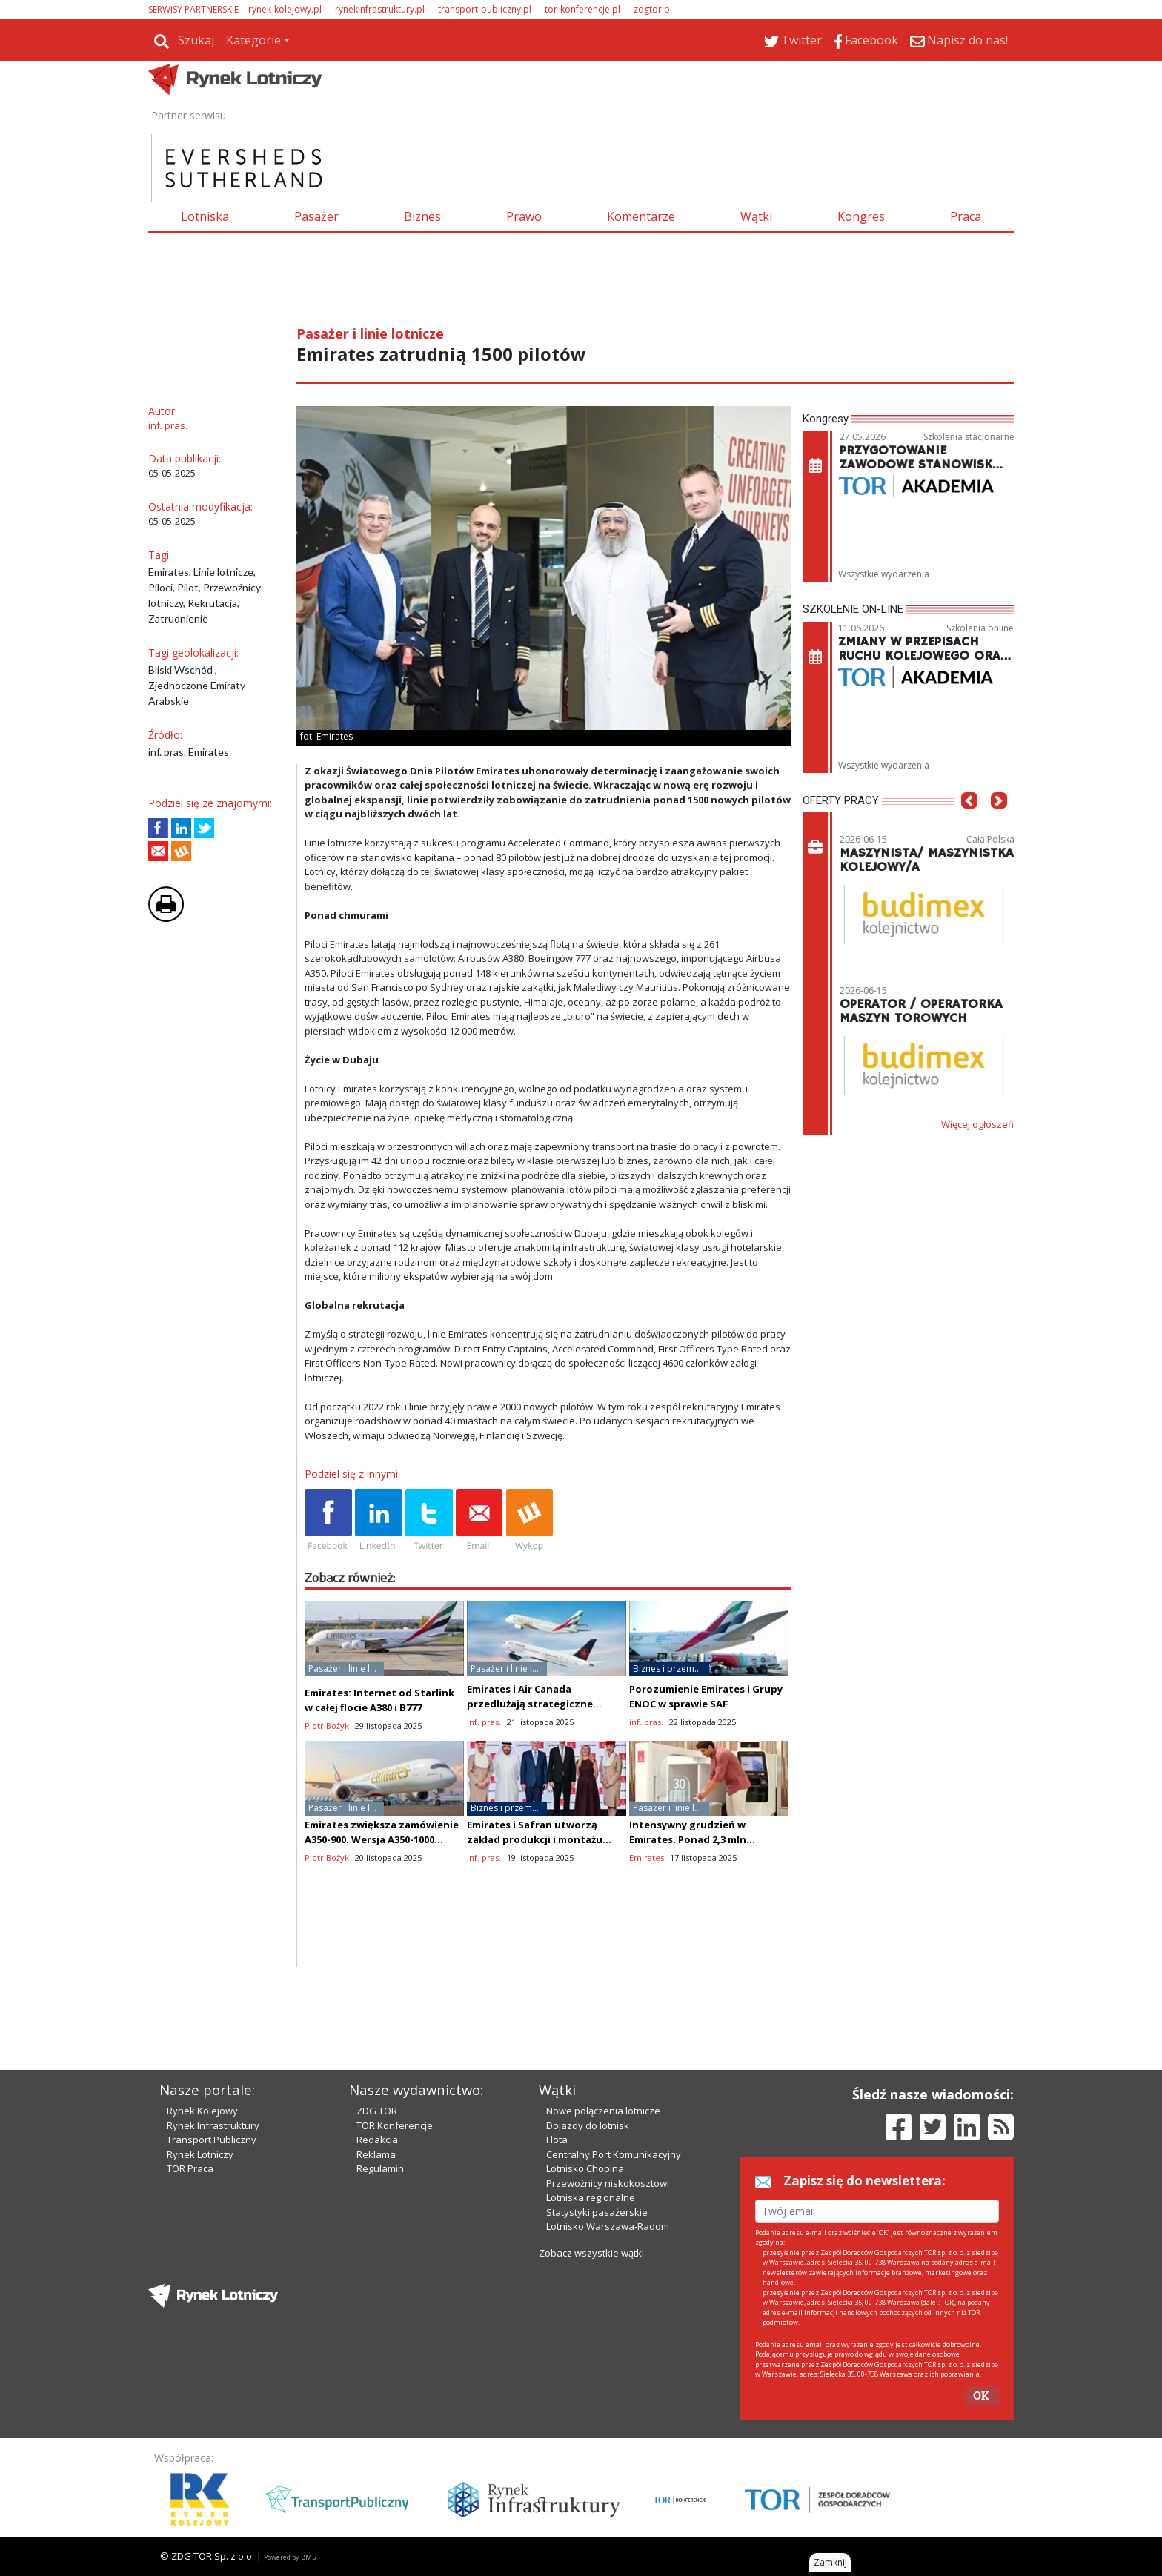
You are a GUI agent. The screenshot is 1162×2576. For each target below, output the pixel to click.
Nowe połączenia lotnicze (603, 2110)
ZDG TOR (376, 2110)
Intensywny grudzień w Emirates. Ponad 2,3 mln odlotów (687, 1839)
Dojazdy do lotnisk (587, 2125)
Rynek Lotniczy (200, 2154)
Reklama (376, 2154)
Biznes (422, 216)
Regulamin (380, 2168)
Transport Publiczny (211, 2139)
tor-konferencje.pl (582, 9)
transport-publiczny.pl (484, 9)
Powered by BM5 (290, 2557)
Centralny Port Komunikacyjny (613, 2154)
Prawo (524, 216)
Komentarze (641, 216)
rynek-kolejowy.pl (285, 9)
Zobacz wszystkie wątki (591, 2253)
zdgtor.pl (653, 9)
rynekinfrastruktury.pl (380, 9)
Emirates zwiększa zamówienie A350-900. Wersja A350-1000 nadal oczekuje (382, 1839)
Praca (965, 216)
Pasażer (316, 216)
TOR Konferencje (394, 2125)
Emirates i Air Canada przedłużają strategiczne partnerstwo (530, 1703)
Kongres (861, 216)
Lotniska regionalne (590, 2197)
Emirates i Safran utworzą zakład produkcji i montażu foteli (534, 1839)
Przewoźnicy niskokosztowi (607, 2183)
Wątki (756, 216)
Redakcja (377, 2139)
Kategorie (253, 40)
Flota (557, 2139)
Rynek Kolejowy (202, 2110)
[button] (969, 823)
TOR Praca (190, 2168)
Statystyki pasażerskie (597, 2212)
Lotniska (205, 216)
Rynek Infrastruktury (213, 2125)
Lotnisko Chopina (585, 2168)
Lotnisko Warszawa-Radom (607, 2226)
